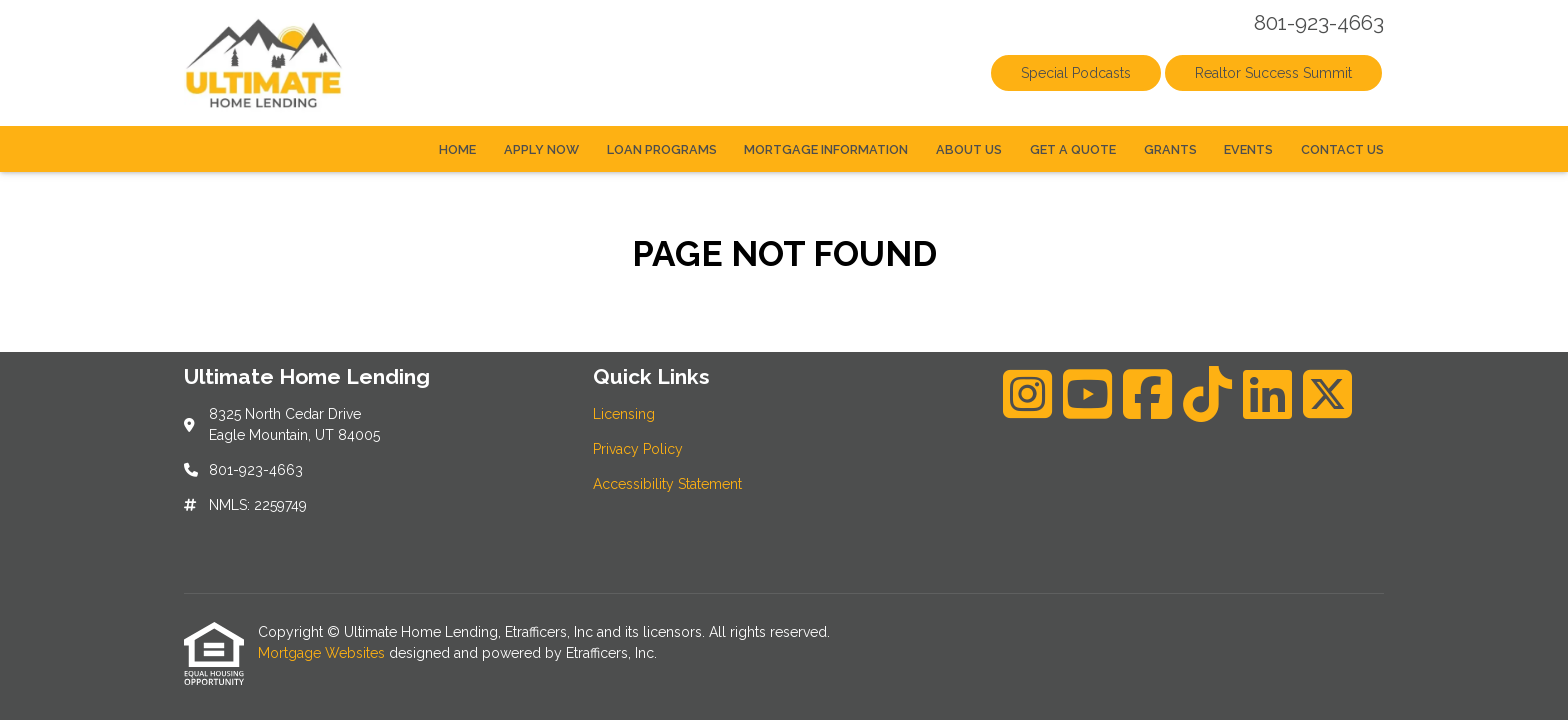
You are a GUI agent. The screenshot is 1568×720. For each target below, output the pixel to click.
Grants (1170, 149)
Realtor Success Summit (1273, 73)
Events (1248, 149)
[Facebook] (1147, 394)
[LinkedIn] (1267, 394)
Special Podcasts (1076, 73)
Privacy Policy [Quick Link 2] (638, 449)
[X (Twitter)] (1327, 394)
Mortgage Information (826, 149)
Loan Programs (662, 149)
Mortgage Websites (323, 653)
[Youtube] (1087, 394)
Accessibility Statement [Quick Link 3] (667, 484)
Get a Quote (1073, 149)
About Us (969, 149)
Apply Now (541, 149)
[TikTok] (1207, 394)
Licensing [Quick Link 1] (624, 414)
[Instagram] (1027, 394)
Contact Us (1342, 149)
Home (457, 149)
